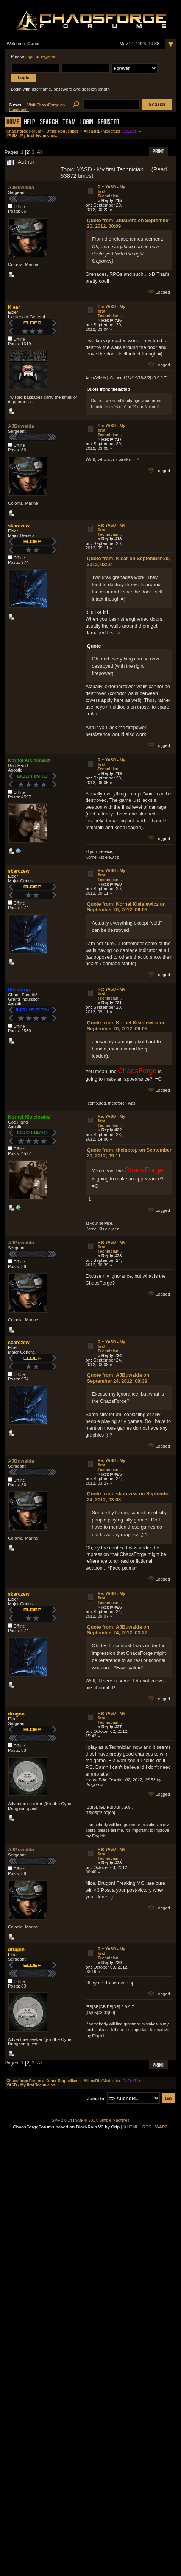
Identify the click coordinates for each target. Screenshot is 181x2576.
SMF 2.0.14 (62, 2120)
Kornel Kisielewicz (29, 760)
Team (69, 122)
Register (108, 122)
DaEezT (130, 131)
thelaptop (19, 989)
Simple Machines (115, 2120)
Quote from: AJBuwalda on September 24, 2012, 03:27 (118, 1629)
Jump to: (96, 2098)
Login (86, 122)
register (48, 56)
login (29, 56)
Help (29, 122)
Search (49, 122)
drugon (16, 1714)
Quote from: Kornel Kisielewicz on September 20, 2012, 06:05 (126, 906)
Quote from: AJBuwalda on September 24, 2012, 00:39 (118, 1377)
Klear (14, 307)
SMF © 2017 (86, 2120)
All (39, 152)
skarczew (19, 526)
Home (12, 122)
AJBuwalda (21, 187)
